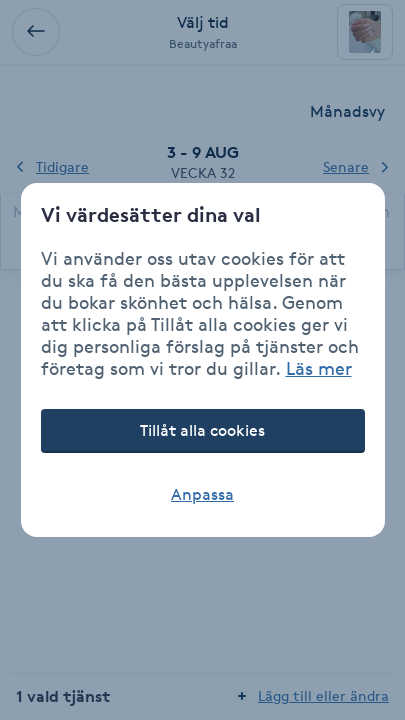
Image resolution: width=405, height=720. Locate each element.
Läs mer (319, 368)
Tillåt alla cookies (202, 430)
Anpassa (202, 494)
